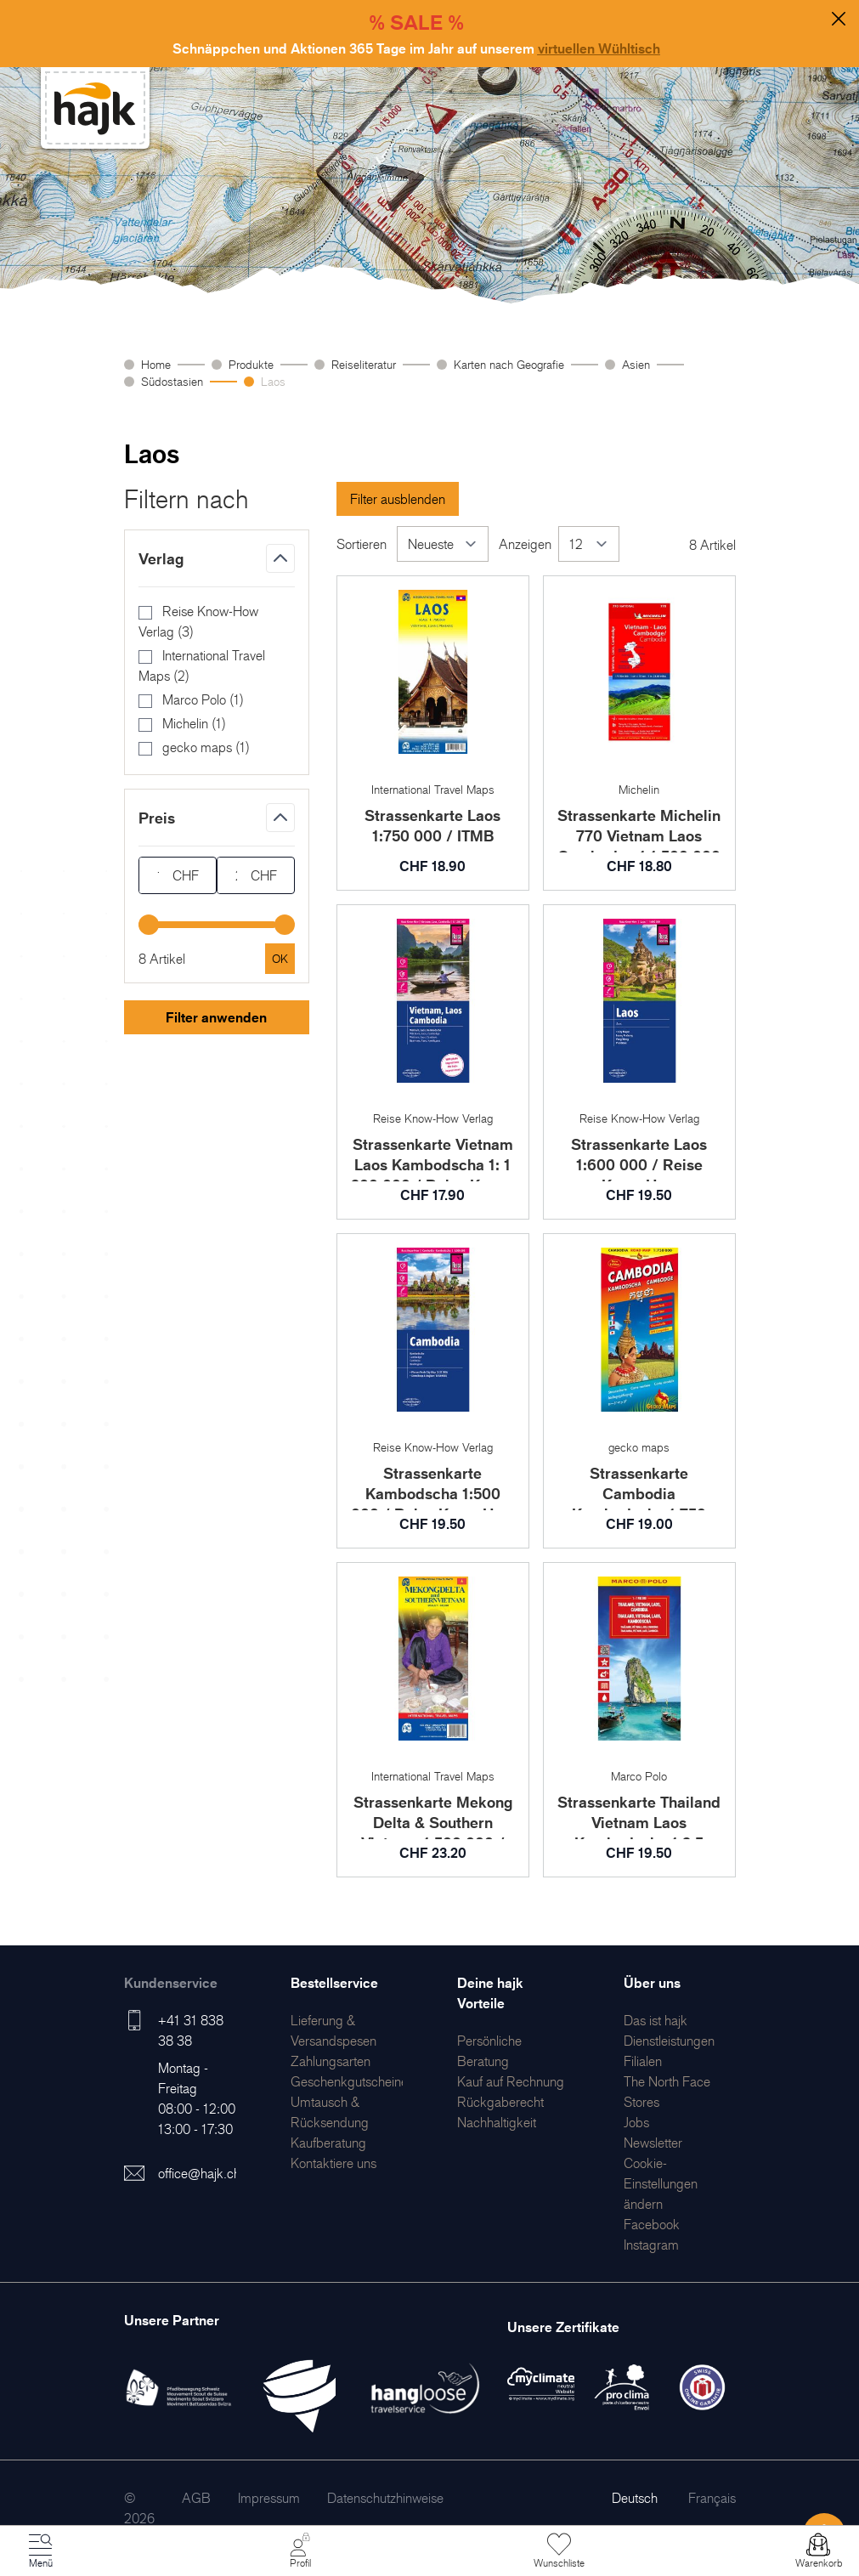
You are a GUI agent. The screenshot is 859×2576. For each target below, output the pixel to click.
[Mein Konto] (300, 2551)
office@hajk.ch (199, 2173)
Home (156, 364)
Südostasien (172, 381)
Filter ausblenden (397, 498)
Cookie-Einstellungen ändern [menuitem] (661, 2183)
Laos (273, 381)
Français (712, 2497)
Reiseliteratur (363, 364)
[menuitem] (330, 2060)
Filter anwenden (216, 1017)
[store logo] (95, 108)
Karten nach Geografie (509, 364)
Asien (636, 364)
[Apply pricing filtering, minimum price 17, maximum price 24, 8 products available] (280, 958)
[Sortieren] (443, 544)
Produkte (251, 364)
